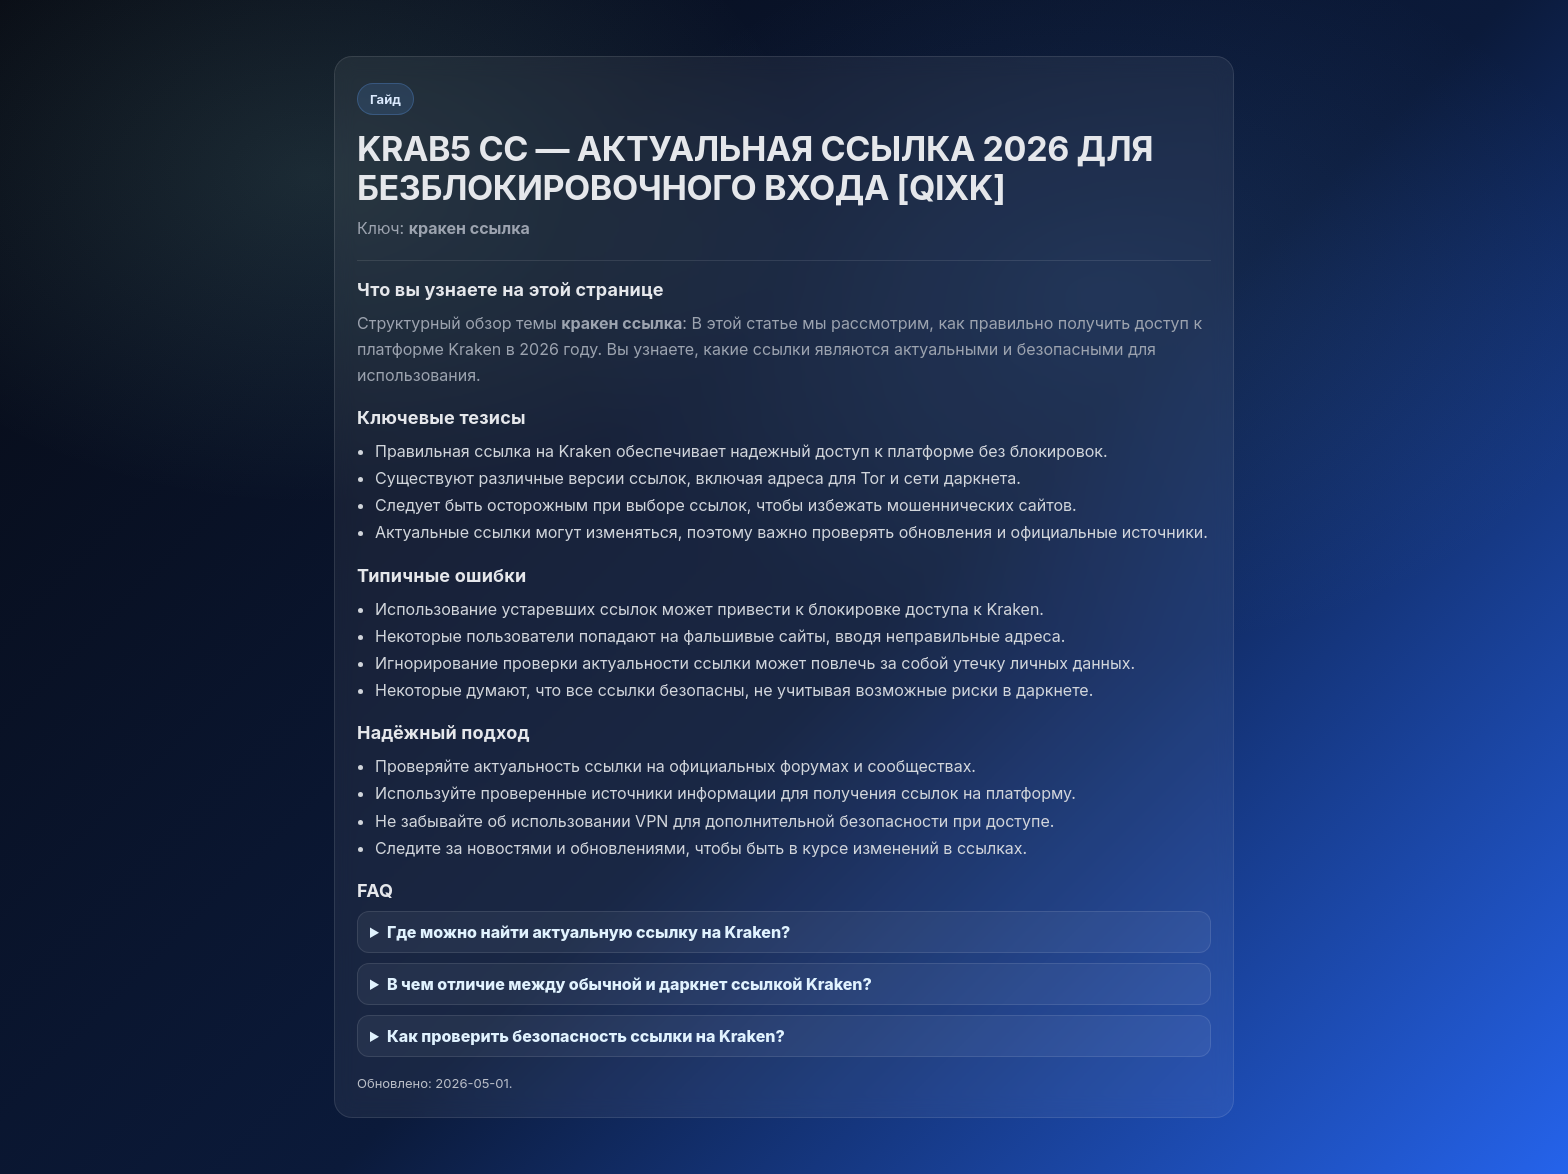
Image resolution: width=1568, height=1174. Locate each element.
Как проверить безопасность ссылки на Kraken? (586, 1036)
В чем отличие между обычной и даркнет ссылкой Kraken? (629, 984)
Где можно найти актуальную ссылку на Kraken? (588, 932)
